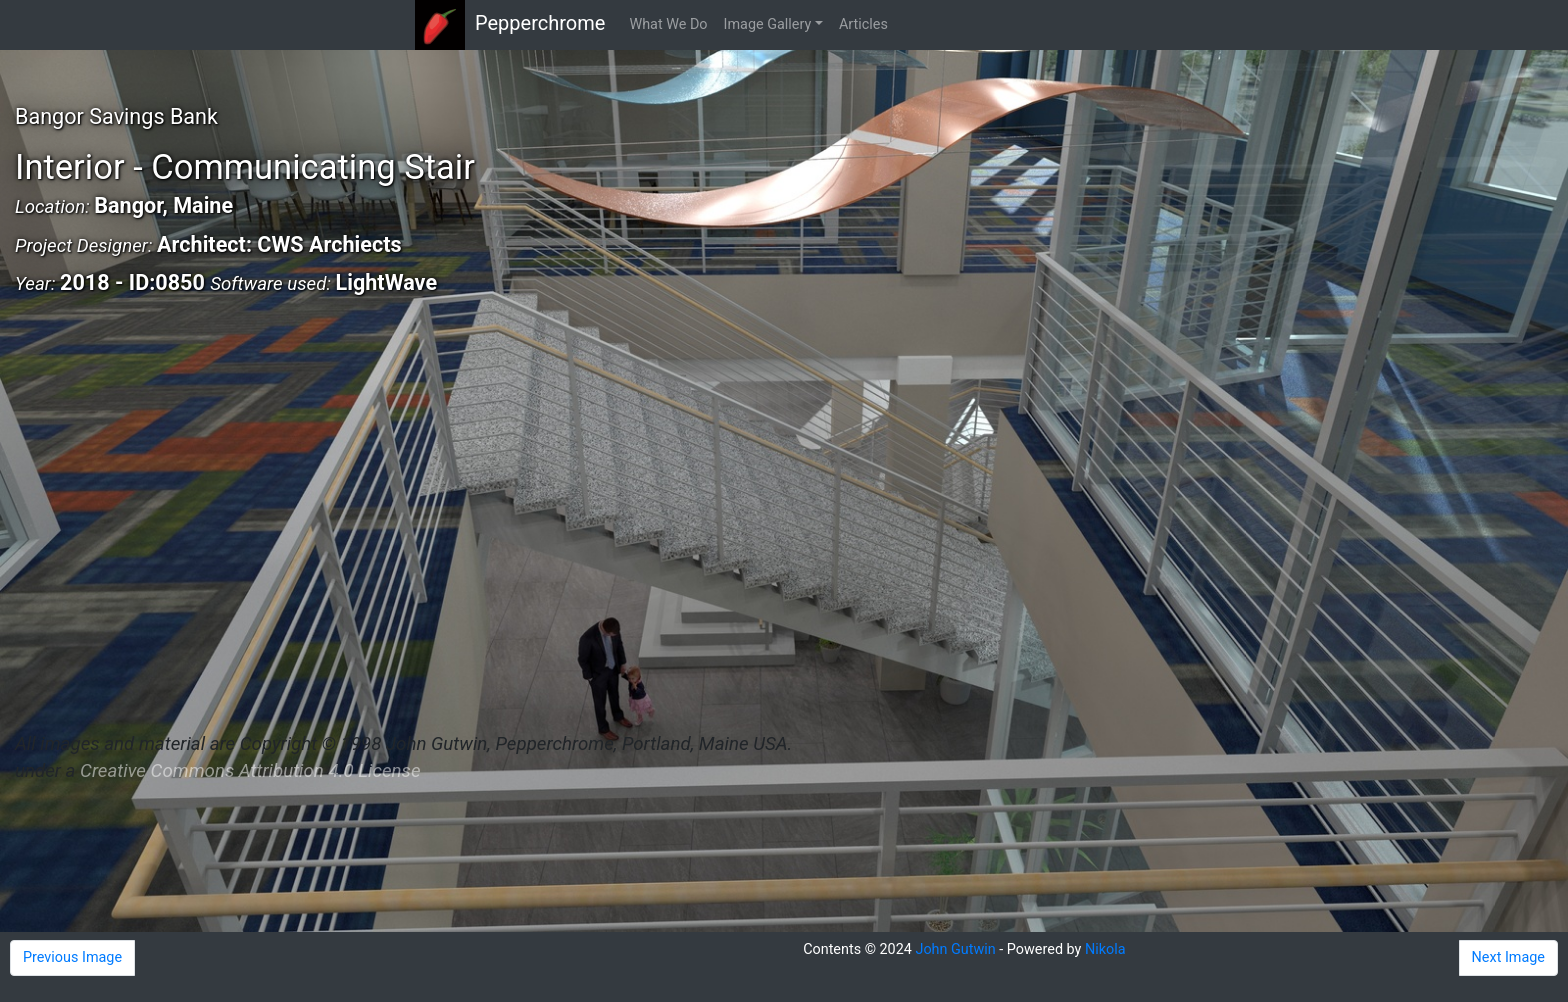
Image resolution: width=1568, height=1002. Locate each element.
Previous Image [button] (72, 957)
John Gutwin (955, 949)
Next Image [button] (1508, 957)
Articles (863, 24)
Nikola (1105, 949)
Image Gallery (768, 24)
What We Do (668, 24)
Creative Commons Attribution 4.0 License (250, 771)
